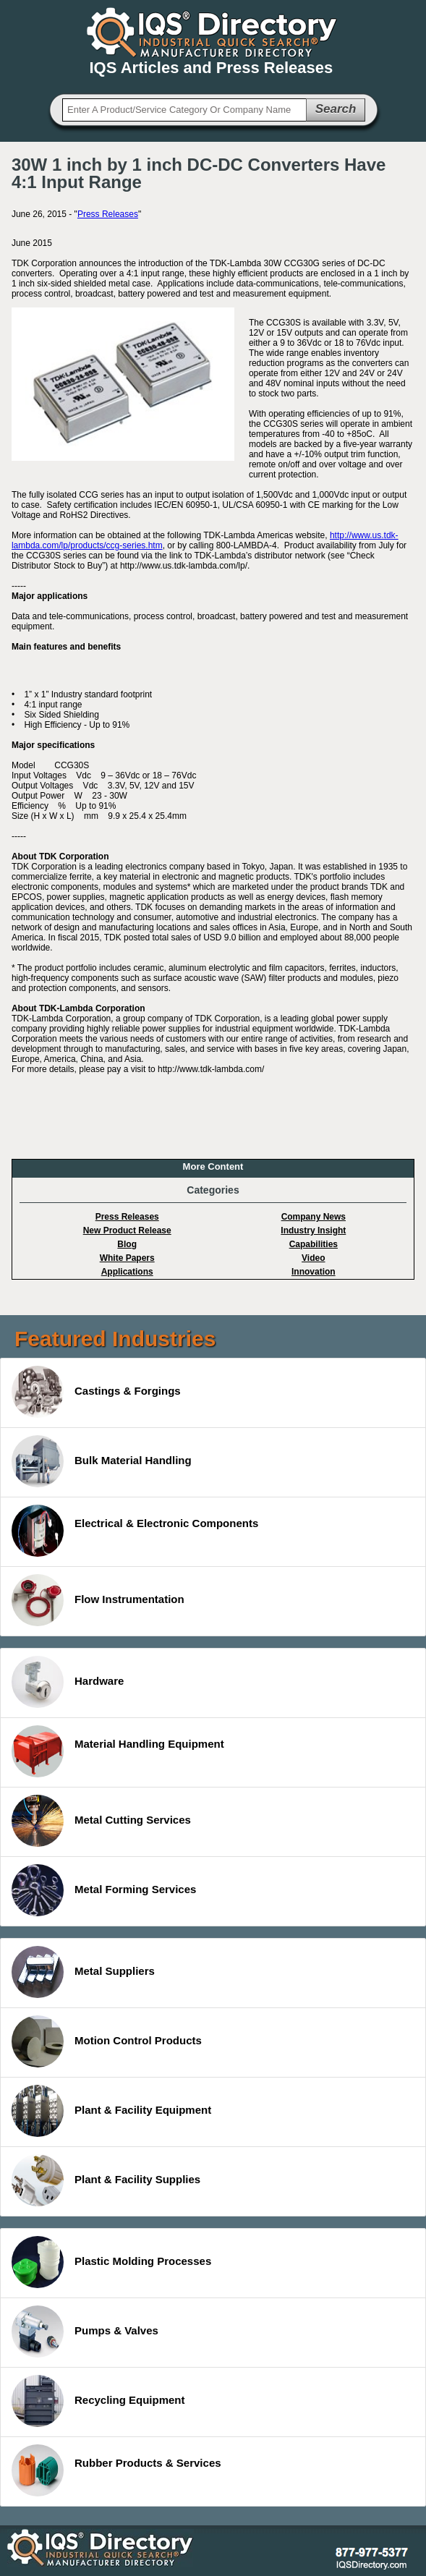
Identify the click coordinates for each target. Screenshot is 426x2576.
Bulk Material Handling (102, 1461)
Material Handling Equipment (118, 1751)
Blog (127, 1244)
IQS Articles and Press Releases (211, 68)
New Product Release (127, 1230)
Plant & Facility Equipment (111, 2111)
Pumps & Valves (85, 2331)
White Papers (127, 1258)
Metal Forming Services (104, 1890)
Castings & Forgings (96, 1392)
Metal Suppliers (83, 1972)
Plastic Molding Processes (111, 2262)
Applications (127, 1272)
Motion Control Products (107, 2041)
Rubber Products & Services (116, 2470)
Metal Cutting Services (101, 1821)
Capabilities (313, 1244)
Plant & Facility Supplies (106, 2180)
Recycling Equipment (98, 2401)
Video (313, 1258)
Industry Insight (313, 1230)
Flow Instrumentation (98, 1600)
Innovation (313, 1272)
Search (336, 109)
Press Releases (107, 214)
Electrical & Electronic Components (135, 1531)
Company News (313, 1217)
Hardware (68, 1682)
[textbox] (184, 110)
